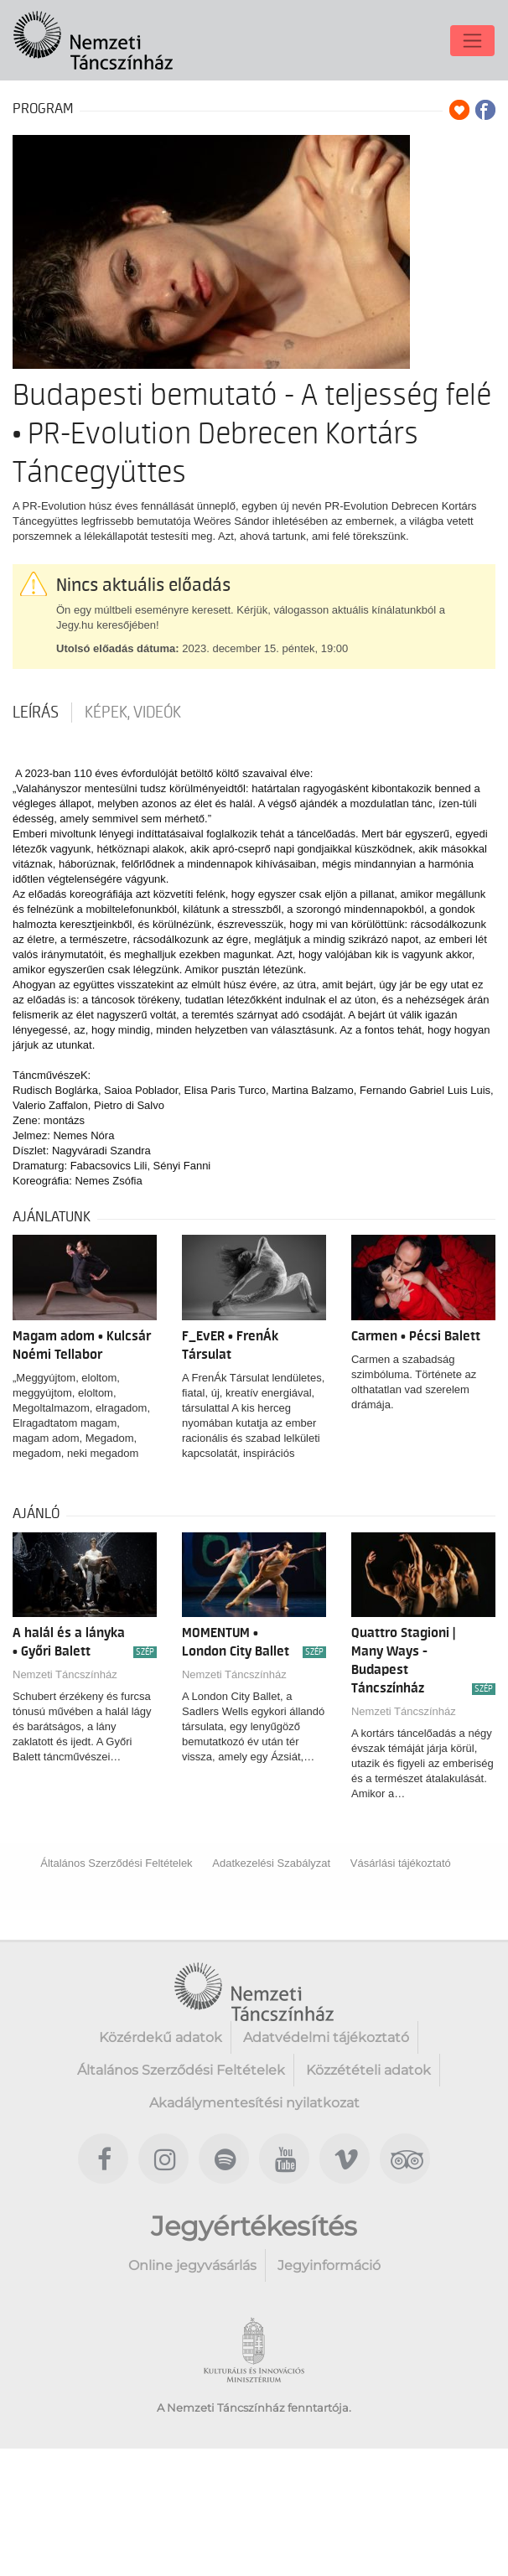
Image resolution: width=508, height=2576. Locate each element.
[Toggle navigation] (472, 40)
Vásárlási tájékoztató (400, 1863)
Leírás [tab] (36, 712)
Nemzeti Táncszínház (65, 1674)
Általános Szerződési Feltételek (116, 1863)
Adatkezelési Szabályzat (271, 1863)
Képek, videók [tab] (133, 712)
